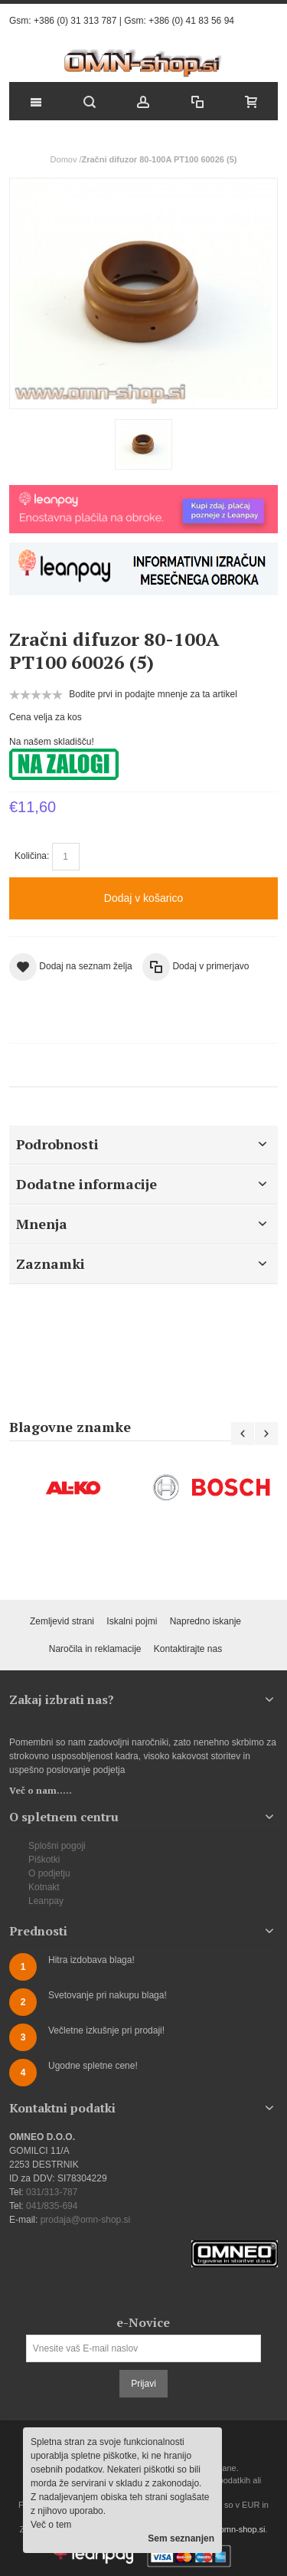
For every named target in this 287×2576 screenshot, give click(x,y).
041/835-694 (51, 2206)
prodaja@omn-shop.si (86, 2219)
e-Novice (143, 2322)
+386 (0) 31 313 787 (75, 20)
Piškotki (44, 1859)
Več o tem (51, 2524)
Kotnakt (44, 1887)
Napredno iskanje (205, 1621)
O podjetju (49, 1873)
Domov (64, 159)
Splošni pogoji (57, 1845)
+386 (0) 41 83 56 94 (191, 20)
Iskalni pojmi (131, 1621)
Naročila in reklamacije (95, 1649)
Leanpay (46, 1901)
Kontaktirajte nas (188, 1649)
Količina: (32, 855)
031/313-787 (51, 2192)
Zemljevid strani (62, 1621)
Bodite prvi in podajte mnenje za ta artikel (152, 694)
